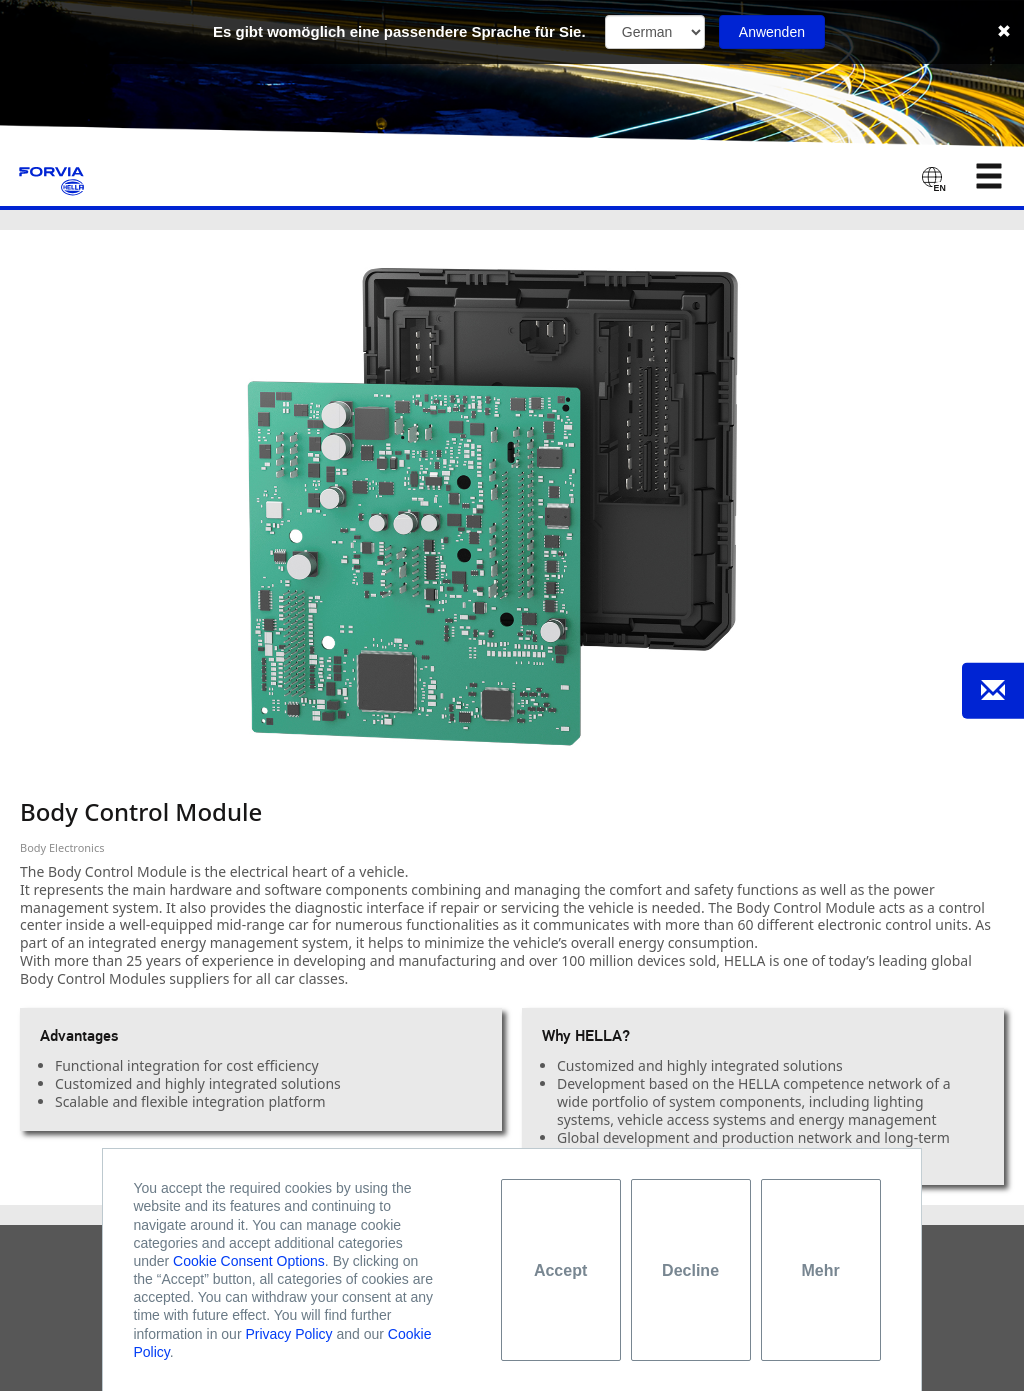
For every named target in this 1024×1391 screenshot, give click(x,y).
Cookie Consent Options (249, 1261)
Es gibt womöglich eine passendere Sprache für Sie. (399, 31)
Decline (690, 1270)
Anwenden (772, 32)
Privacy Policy (288, 1334)
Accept (560, 1270)
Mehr (820, 1270)
